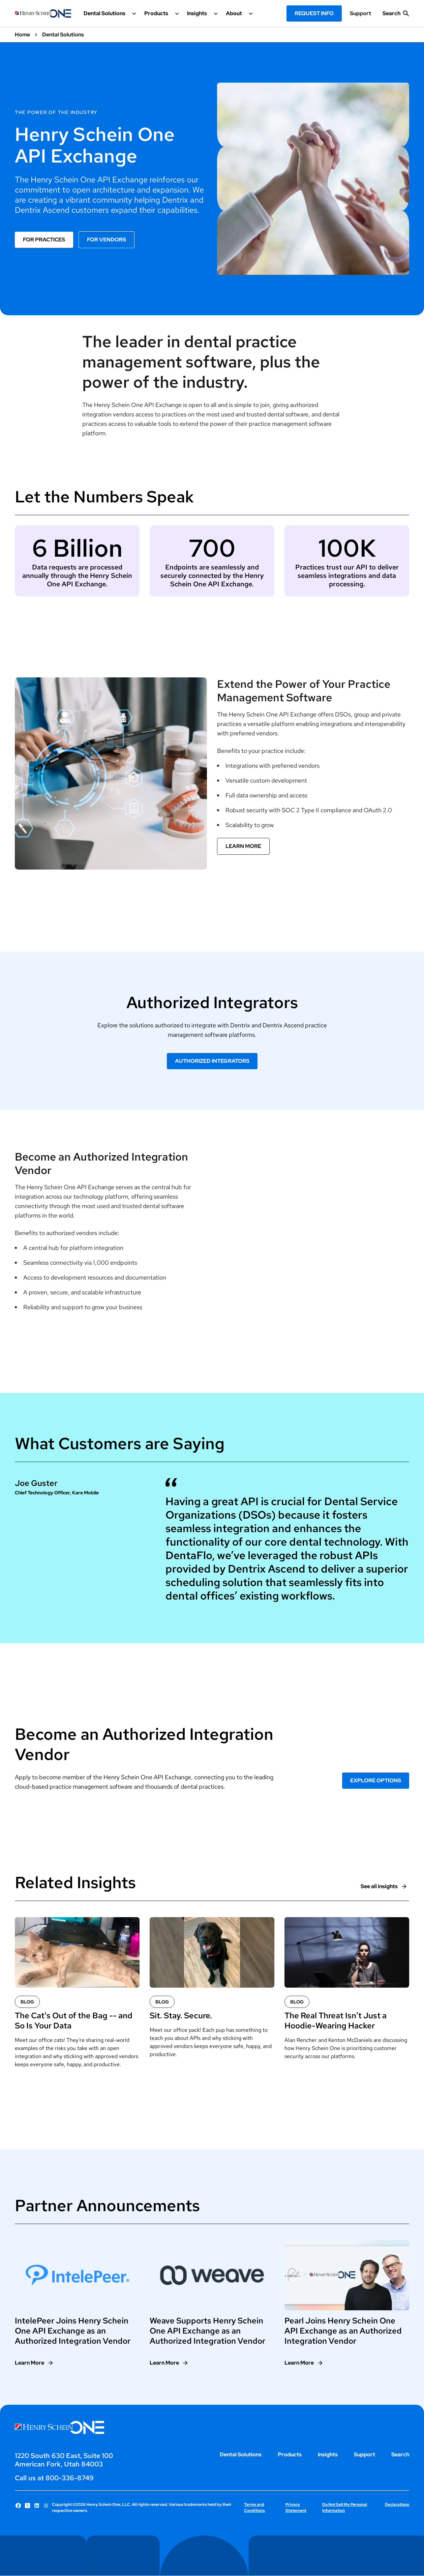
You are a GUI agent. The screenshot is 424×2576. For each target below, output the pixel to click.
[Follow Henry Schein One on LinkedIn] (36, 2505)
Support (360, 13)
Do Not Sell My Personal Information (344, 2507)
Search (400, 2454)
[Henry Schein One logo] (43, 13)
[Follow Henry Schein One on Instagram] (46, 2505)
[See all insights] (383, 1886)
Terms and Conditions (254, 2507)
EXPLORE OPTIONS (375, 1780)
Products (290, 2454)
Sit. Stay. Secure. (181, 2016)
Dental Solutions (241, 2454)
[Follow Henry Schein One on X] (27, 2505)
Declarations (397, 2504)
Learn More (243, 846)
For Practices (44, 239)
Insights (328, 2454)
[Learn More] (34, 2363)
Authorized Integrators (212, 1060)
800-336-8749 (70, 2477)
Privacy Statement (295, 2507)
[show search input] (396, 16)
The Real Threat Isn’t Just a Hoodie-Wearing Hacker (335, 2021)
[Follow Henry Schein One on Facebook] (18, 2505)
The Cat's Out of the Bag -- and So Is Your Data (73, 2021)
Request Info (314, 13)
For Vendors (106, 239)
